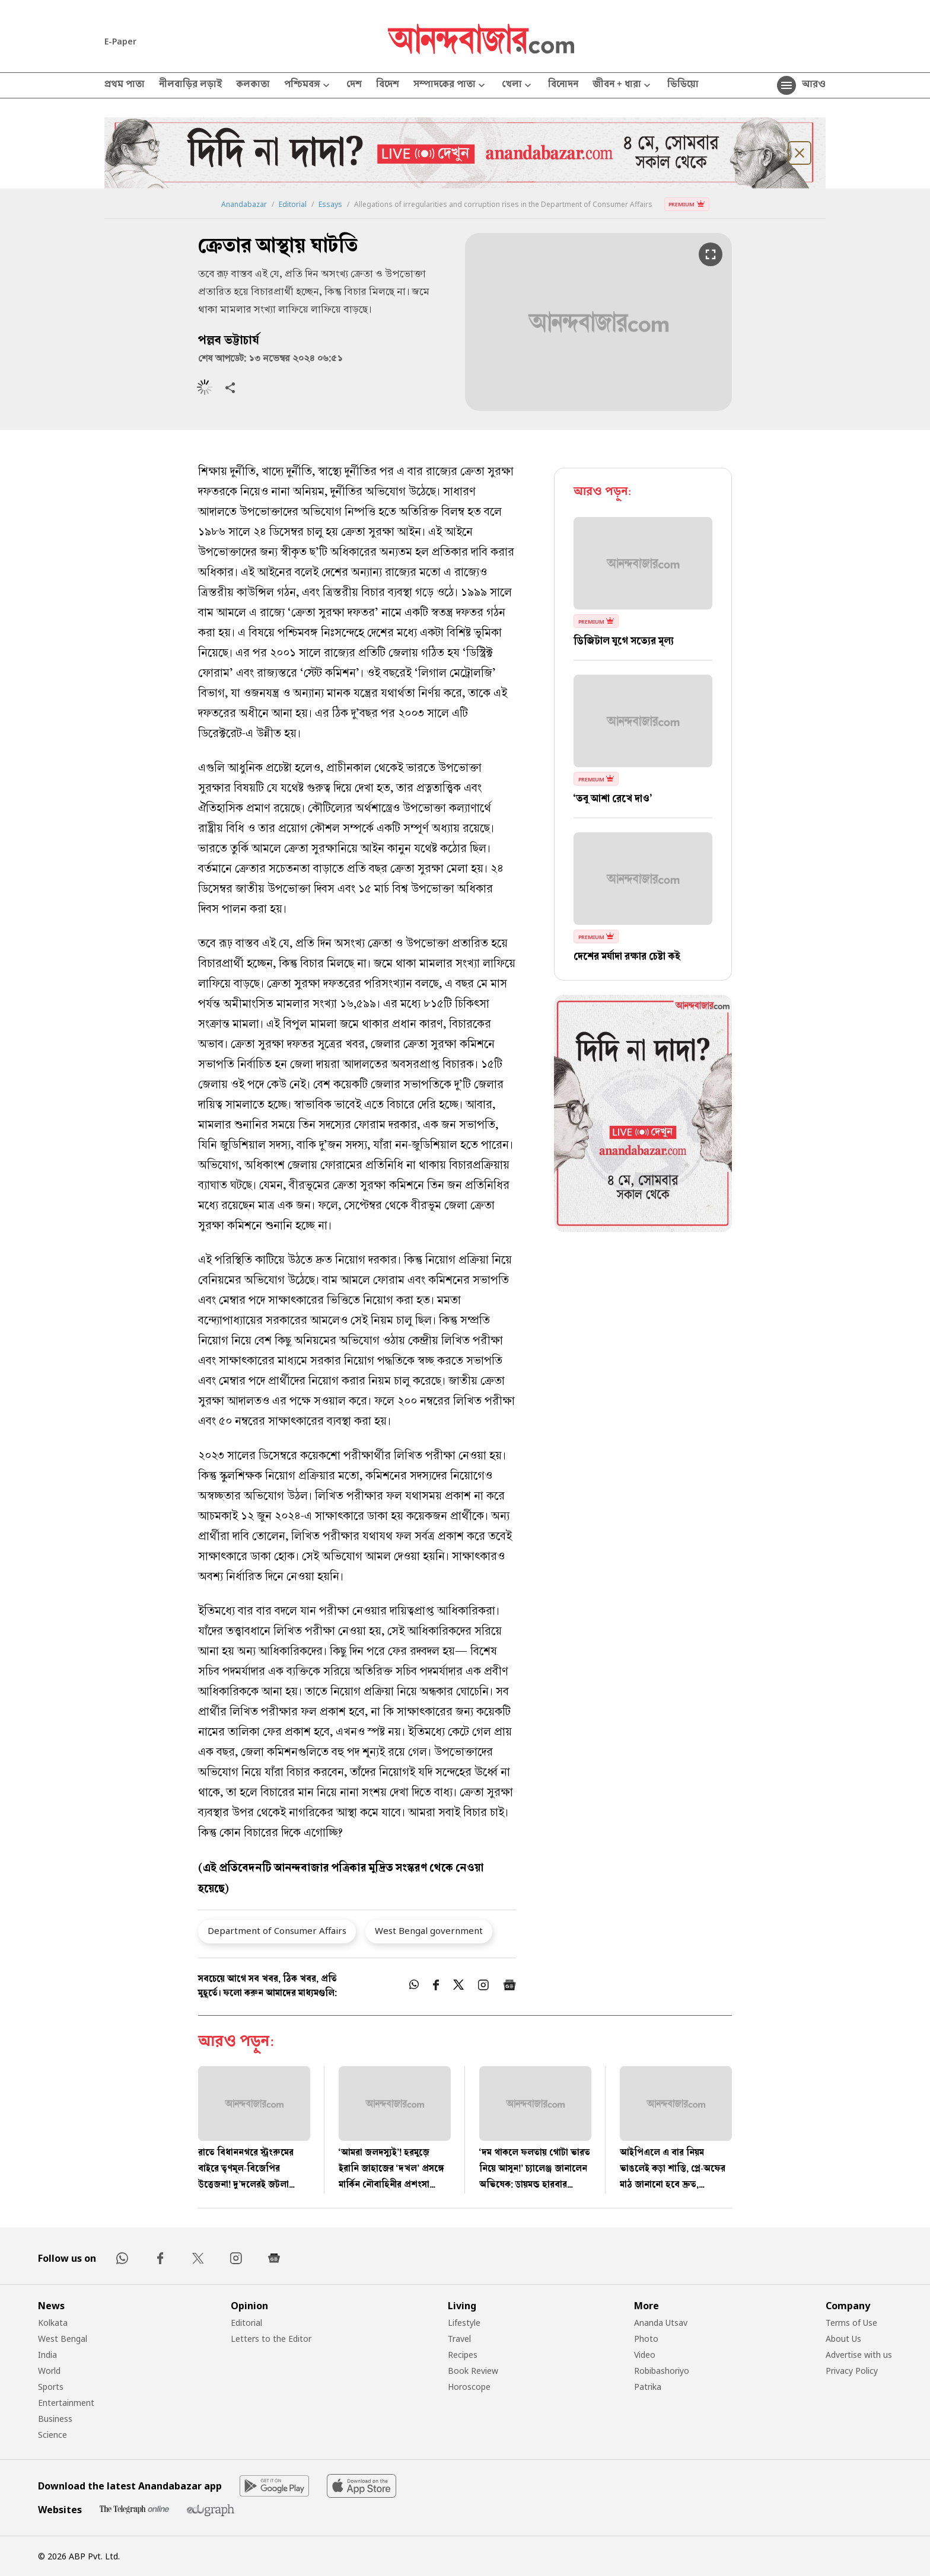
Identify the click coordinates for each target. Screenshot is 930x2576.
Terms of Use (851, 2322)
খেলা (518, 85)
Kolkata (53, 2322)
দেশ (354, 85)
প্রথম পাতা (124, 85)
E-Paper (120, 41)
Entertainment (66, 2402)
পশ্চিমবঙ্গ (308, 85)
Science (52, 2434)
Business (55, 2418)
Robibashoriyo (661, 2370)
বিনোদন (563, 85)
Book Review (473, 2370)
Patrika (647, 2386)
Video (644, 2354)
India (47, 2354)
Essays (330, 204)
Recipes (462, 2354)
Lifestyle (464, 2322)
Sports (50, 2386)
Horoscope (469, 2386)
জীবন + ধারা (623, 85)
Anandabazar (244, 204)
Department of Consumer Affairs (277, 1930)
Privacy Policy (852, 2370)
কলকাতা (253, 85)
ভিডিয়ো (683, 85)
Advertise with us (859, 2354)
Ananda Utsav (660, 2322)
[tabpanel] (643, 1115)
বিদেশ (387, 85)
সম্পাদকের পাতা (450, 85)
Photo (646, 2338)
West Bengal (62, 2338)
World (49, 2370)
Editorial (293, 204)
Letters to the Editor (271, 2338)
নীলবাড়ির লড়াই (190, 85)
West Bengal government (429, 1930)
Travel (459, 2338)
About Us (843, 2338)
